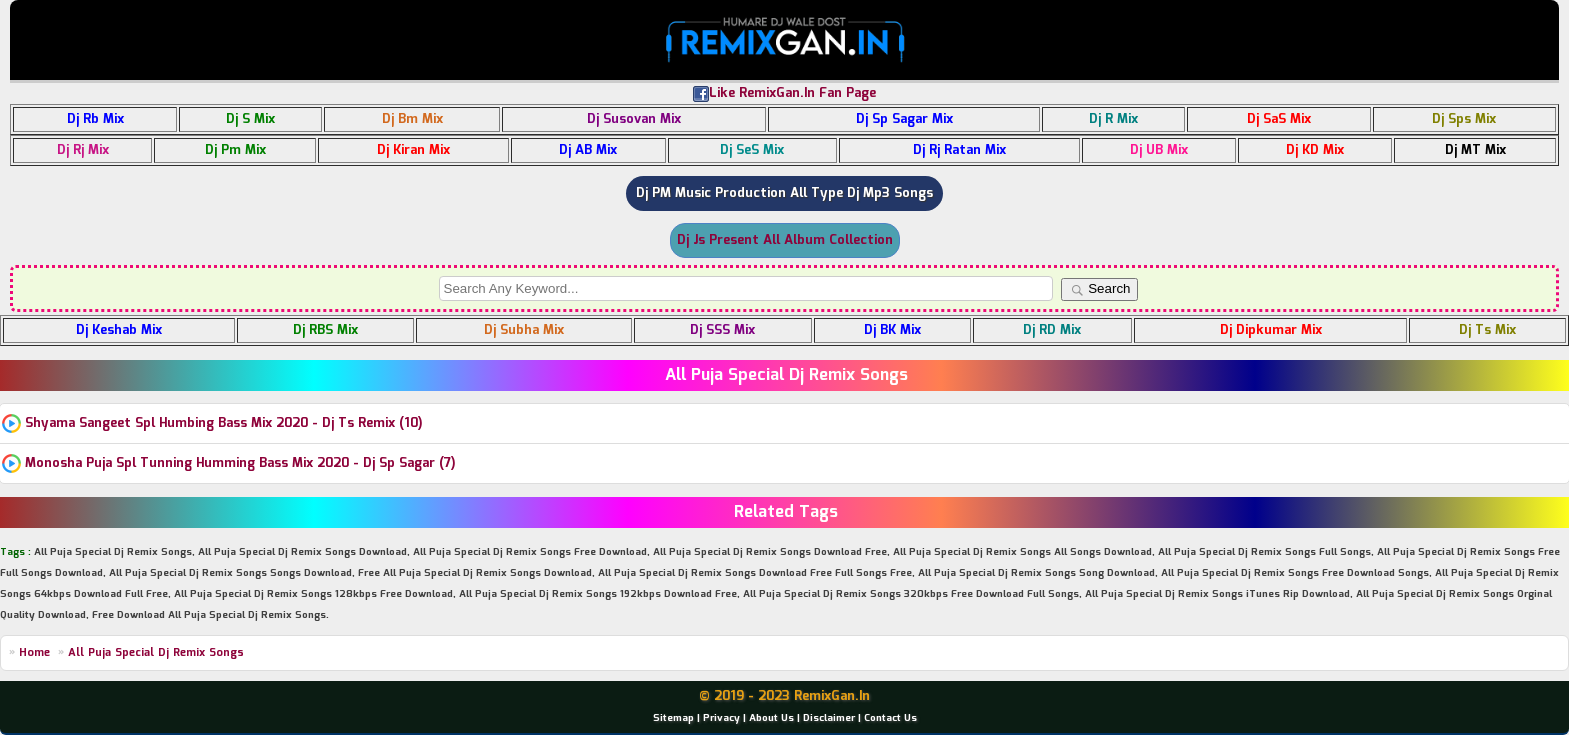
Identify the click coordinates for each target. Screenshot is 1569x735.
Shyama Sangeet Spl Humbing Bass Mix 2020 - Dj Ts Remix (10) (224, 423)
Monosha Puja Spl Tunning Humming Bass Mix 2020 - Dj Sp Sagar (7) (240, 463)
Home (34, 653)
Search (1100, 289)
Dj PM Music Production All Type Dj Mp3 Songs (784, 193)
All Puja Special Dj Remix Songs (156, 653)
